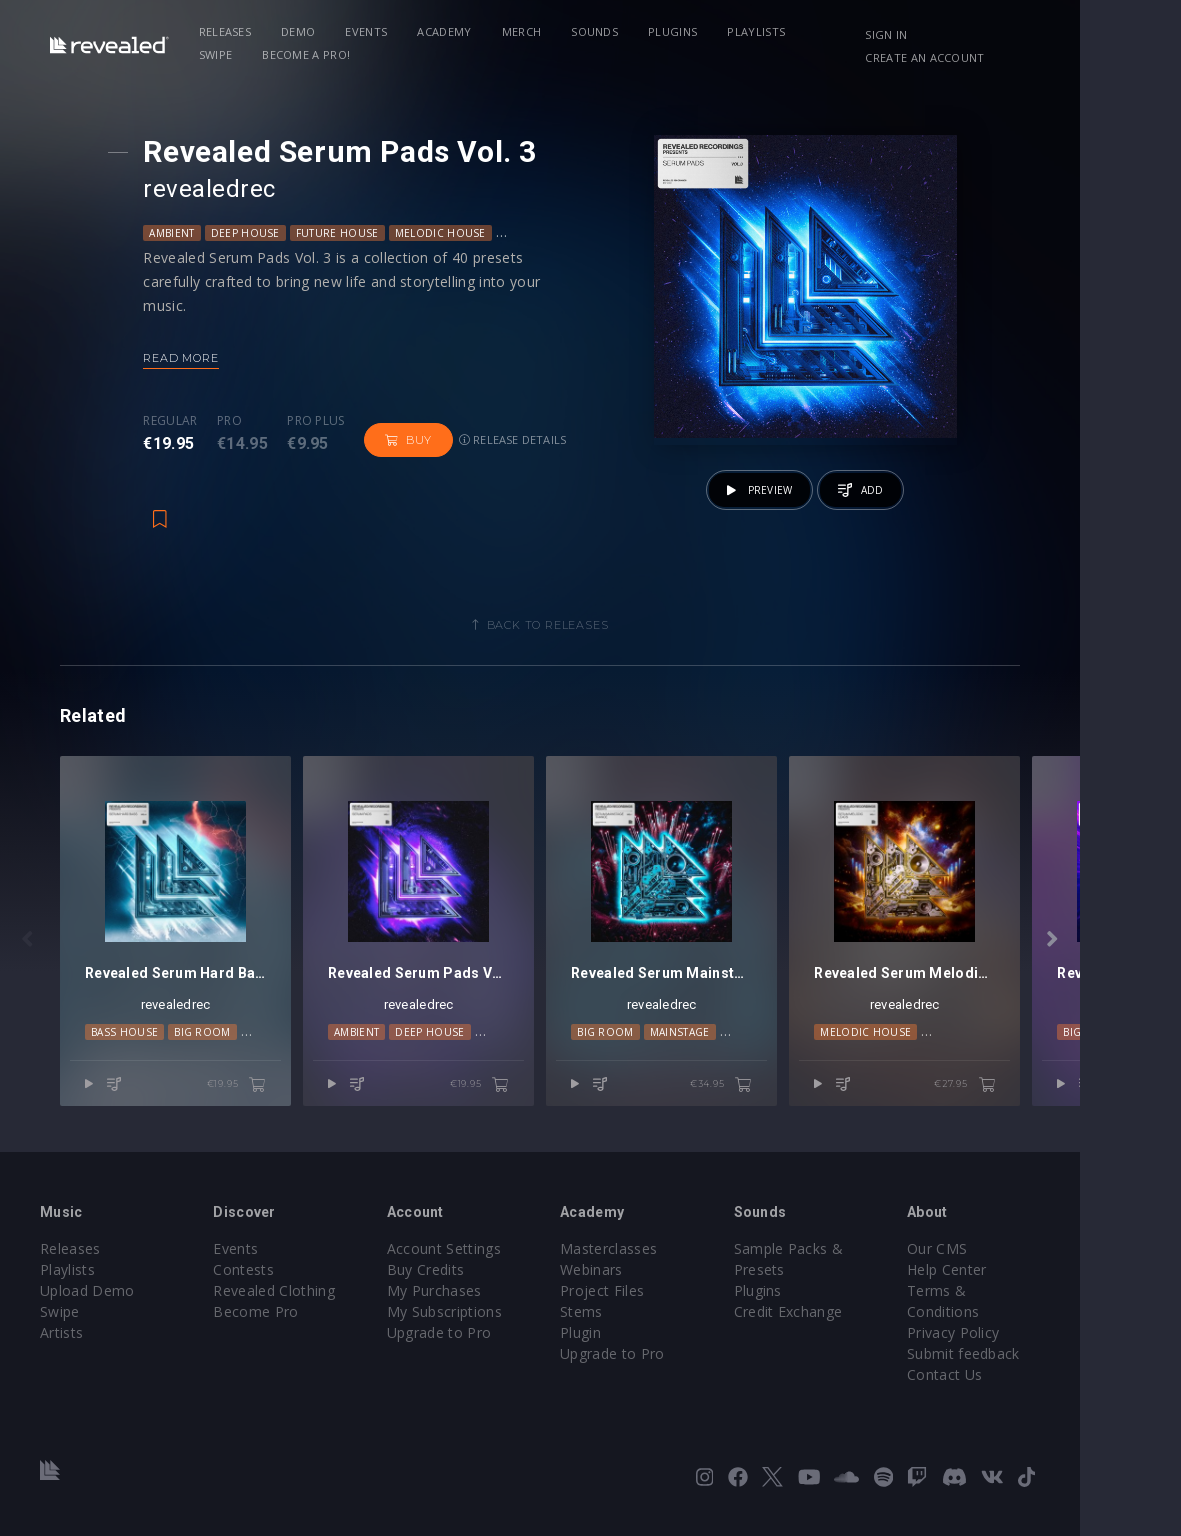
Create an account (1006, 57)
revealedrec (218, 189)
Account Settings (477, 1263)
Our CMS (1021, 1263)
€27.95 (1065, 1110)
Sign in (968, 34)
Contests (260, 1284)
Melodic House (448, 233)
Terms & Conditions (1059, 1305)
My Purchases (467, 1305)
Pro (237, 421)
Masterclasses (658, 1263)
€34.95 (796, 1110)
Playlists (769, 31)
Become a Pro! (255, 54)
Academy (457, 31)
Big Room (202, 1057)
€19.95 (261, 1110)
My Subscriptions (477, 1326)
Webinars (641, 1284)
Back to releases (598, 625)
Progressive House (567, 233)
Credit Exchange (855, 1326)
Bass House (124, 1057)
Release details (521, 439)
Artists (61, 1347)
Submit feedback (1047, 1347)
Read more (189, 358)
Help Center (1031, 1284)
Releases (237, 31)
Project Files (652, 1305)
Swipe (845, 31)
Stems (631, 1326)
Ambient (180, 233)
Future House (345, 233)
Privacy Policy (1037, 1326)
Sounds (606, 31)
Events (379, 31)
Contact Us (1028, 1368)
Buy (416, 440)
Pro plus (325, 421)
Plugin (630, 1347)
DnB (258, 1057)
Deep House (253, 233)
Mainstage (730, 1057)
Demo (310, 31)
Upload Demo (87, 1305)
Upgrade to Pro (472, 1347)
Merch (534, 31)
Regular (179, 421)
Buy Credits (459, 1284)
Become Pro (272, 1326)
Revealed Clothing (290, 1305)
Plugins (684, 31)
